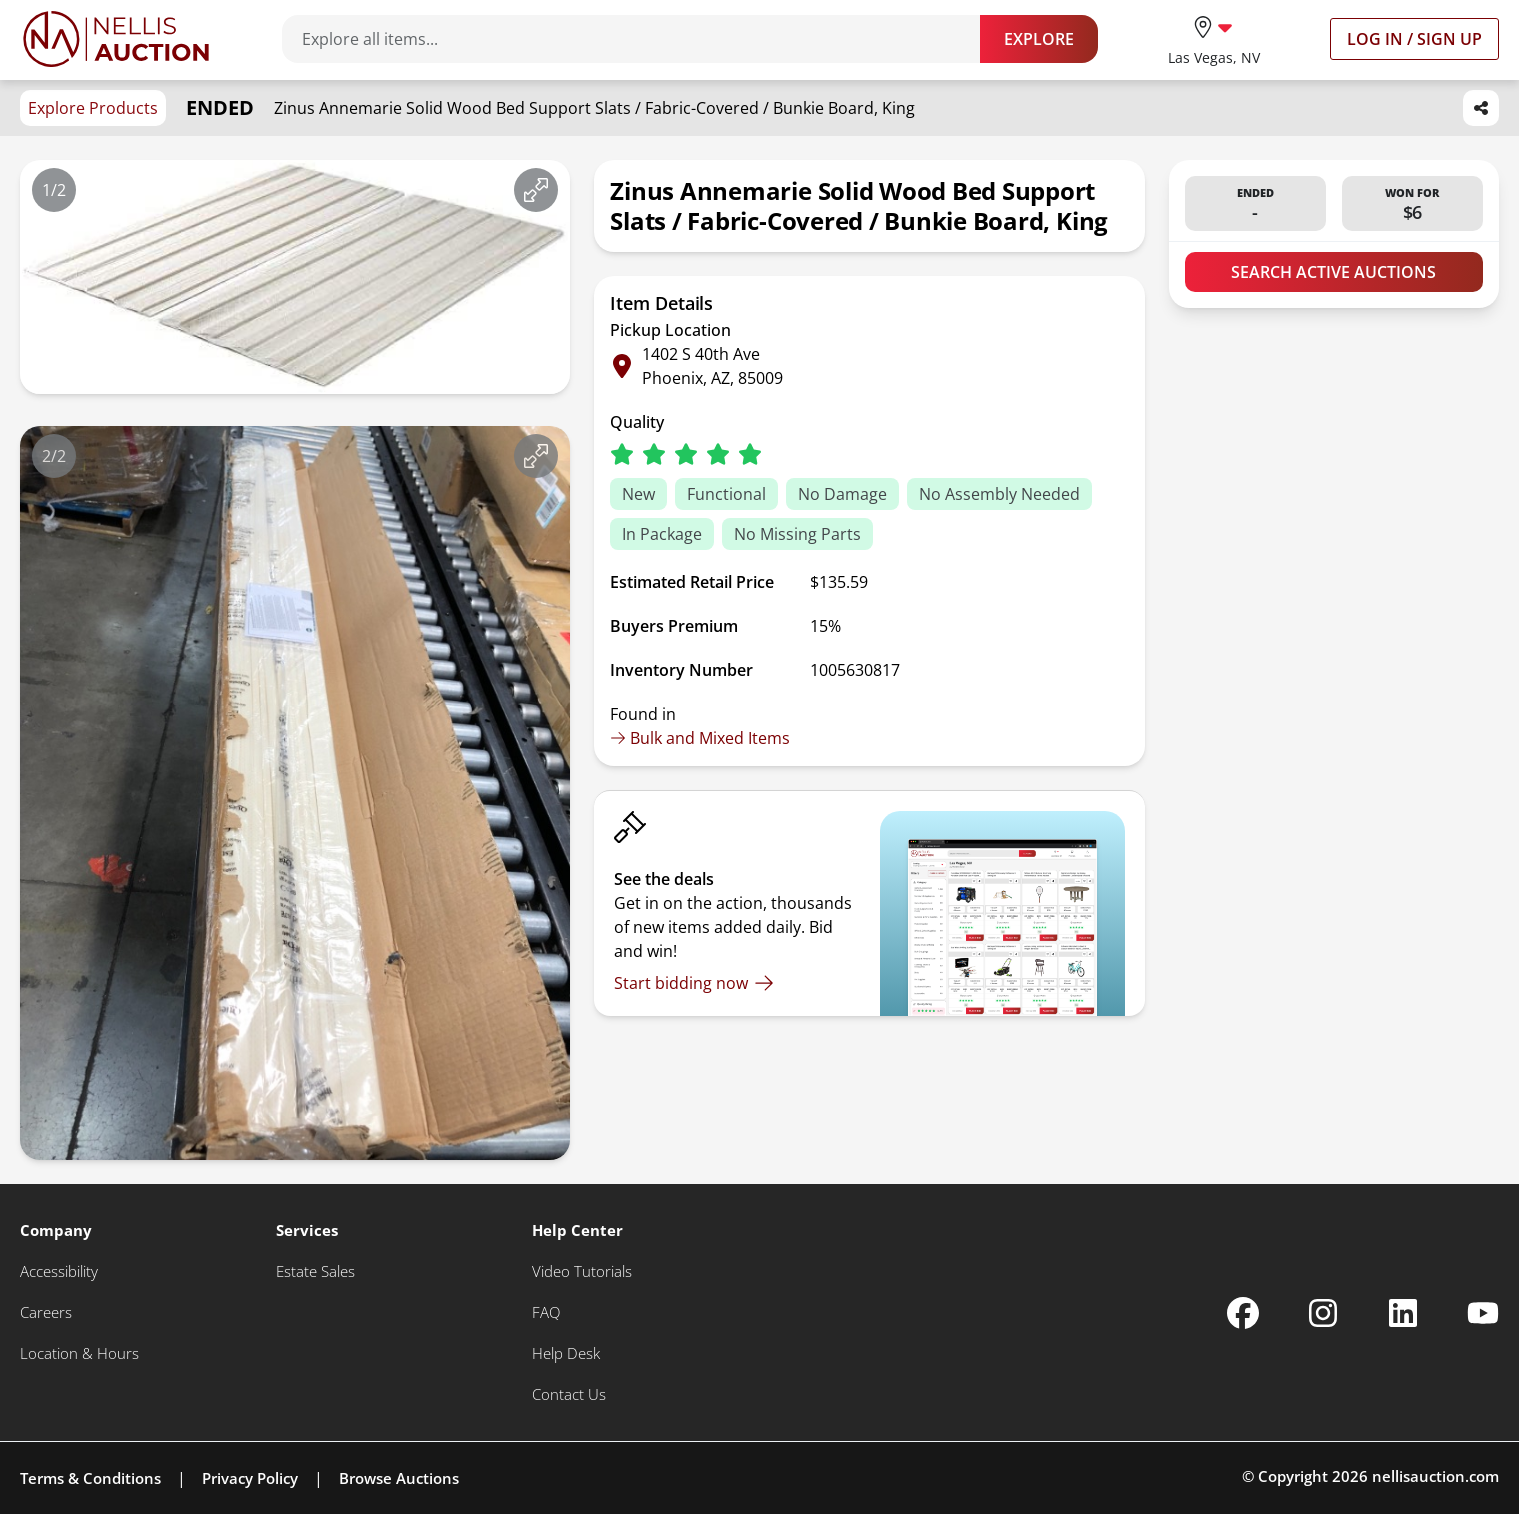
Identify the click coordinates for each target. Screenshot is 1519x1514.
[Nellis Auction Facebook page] (1243, 1313)
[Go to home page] (116, 39)
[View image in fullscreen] (536, 190)
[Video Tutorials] (582, 1271)
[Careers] (46, 1312)
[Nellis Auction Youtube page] (1483, 1313)
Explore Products (93, 108)
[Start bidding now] (694, 983)
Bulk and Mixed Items (700, 738)
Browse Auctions (399, 1478)
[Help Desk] (566, 1353)
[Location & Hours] (79, 1353)
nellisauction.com (1435, 1476)
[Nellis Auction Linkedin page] (1403, 1313)
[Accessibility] (59, 1271)
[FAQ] (546, 1312)
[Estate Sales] (315, 1271)
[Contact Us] (569, 1394)
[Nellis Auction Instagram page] (1323, 1313)
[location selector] (1214, 38)
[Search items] (641, 39)
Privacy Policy (250, 1478)
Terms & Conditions (90, 1478)
